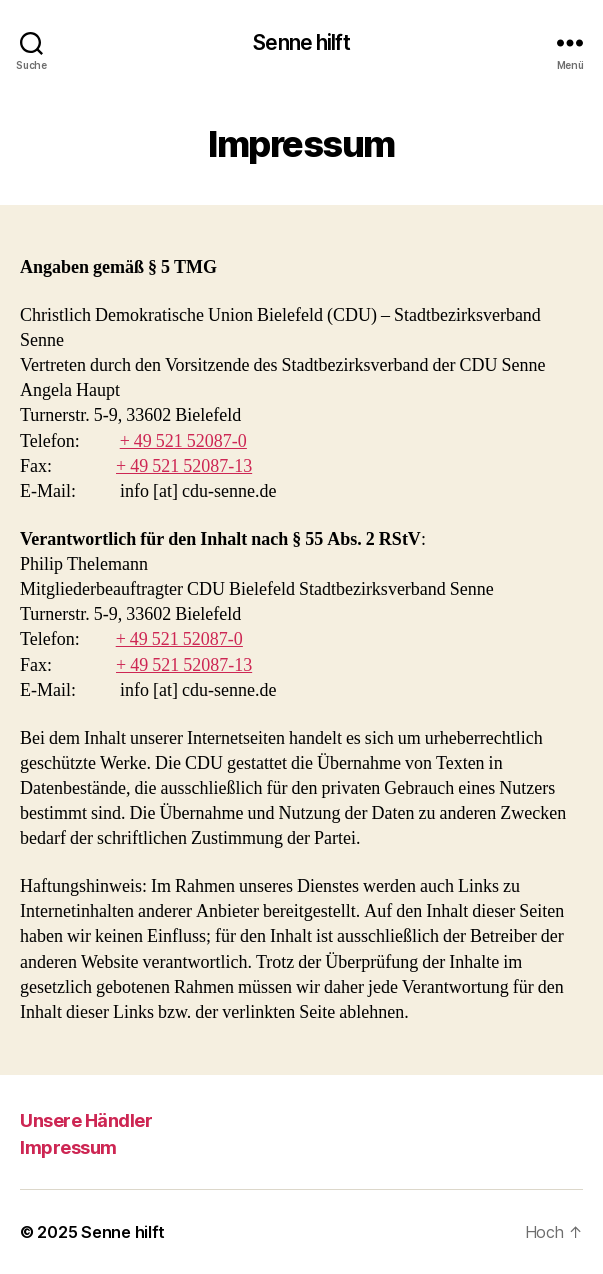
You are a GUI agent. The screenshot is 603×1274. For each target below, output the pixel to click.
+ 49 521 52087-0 (183, 441)
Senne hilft (301, 42)
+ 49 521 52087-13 (184, 466)
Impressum (68, 1147)
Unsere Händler (86, 1120)
